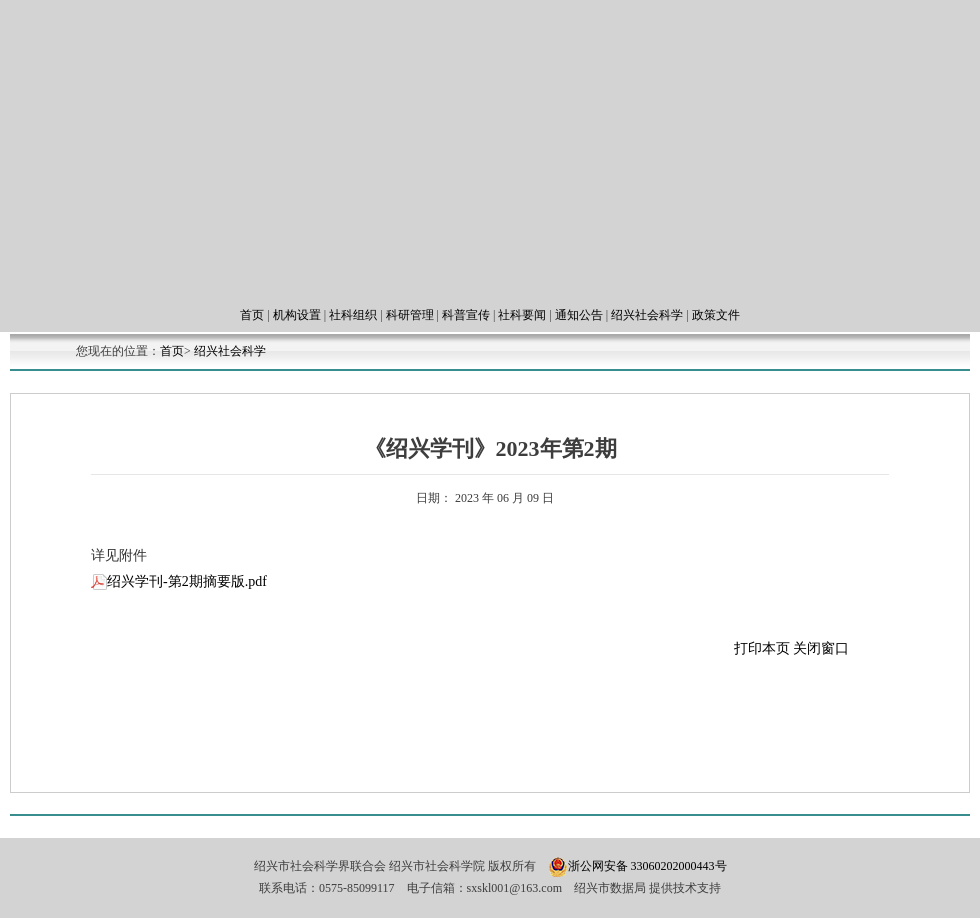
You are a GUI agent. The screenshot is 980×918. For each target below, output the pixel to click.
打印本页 (764, 648)
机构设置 (297, 315)
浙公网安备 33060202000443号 (647, 866)
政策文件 (716, 315)
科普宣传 (466, 315)
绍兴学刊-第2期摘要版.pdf (179, 581)
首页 (252, 315)
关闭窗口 (821, 648)
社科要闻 (522, 315)
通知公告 (579, 315)
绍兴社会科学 (647, 315)
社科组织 (353, 315)
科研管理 (410, 315)
